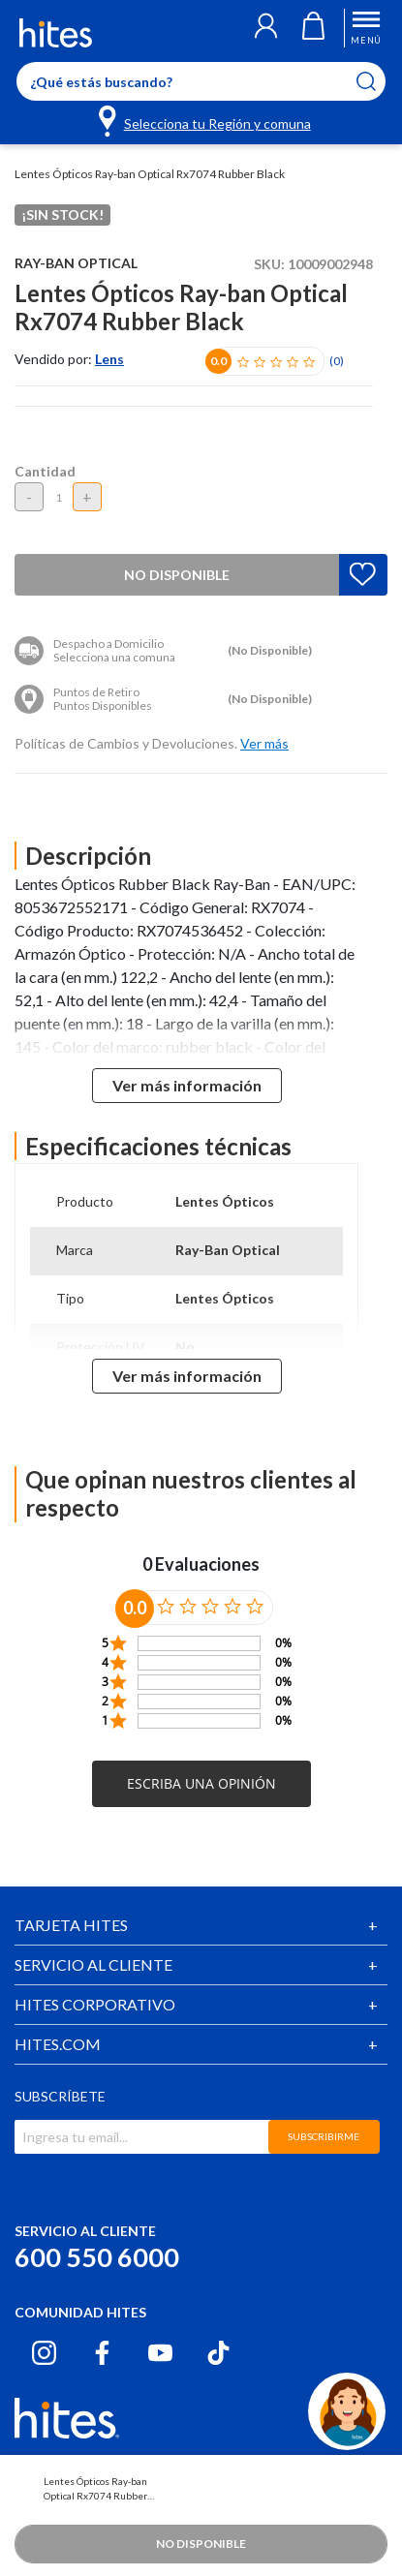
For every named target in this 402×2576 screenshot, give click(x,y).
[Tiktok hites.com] (218, 2353)
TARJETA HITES (71, 1925)
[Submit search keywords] (378, 81)
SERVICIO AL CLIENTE (93, 1964)
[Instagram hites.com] (44, 2353)
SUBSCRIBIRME (323, 2136)
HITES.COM (58, 2044)
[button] (266, 28)
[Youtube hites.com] (160, 2353)
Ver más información (187, 1085)
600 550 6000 (97, 2257)
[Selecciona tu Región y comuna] (206, 120)
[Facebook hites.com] (102, 2353)
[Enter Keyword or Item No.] (201, 81)
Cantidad (45, 471)
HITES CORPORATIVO (95, 2004)
